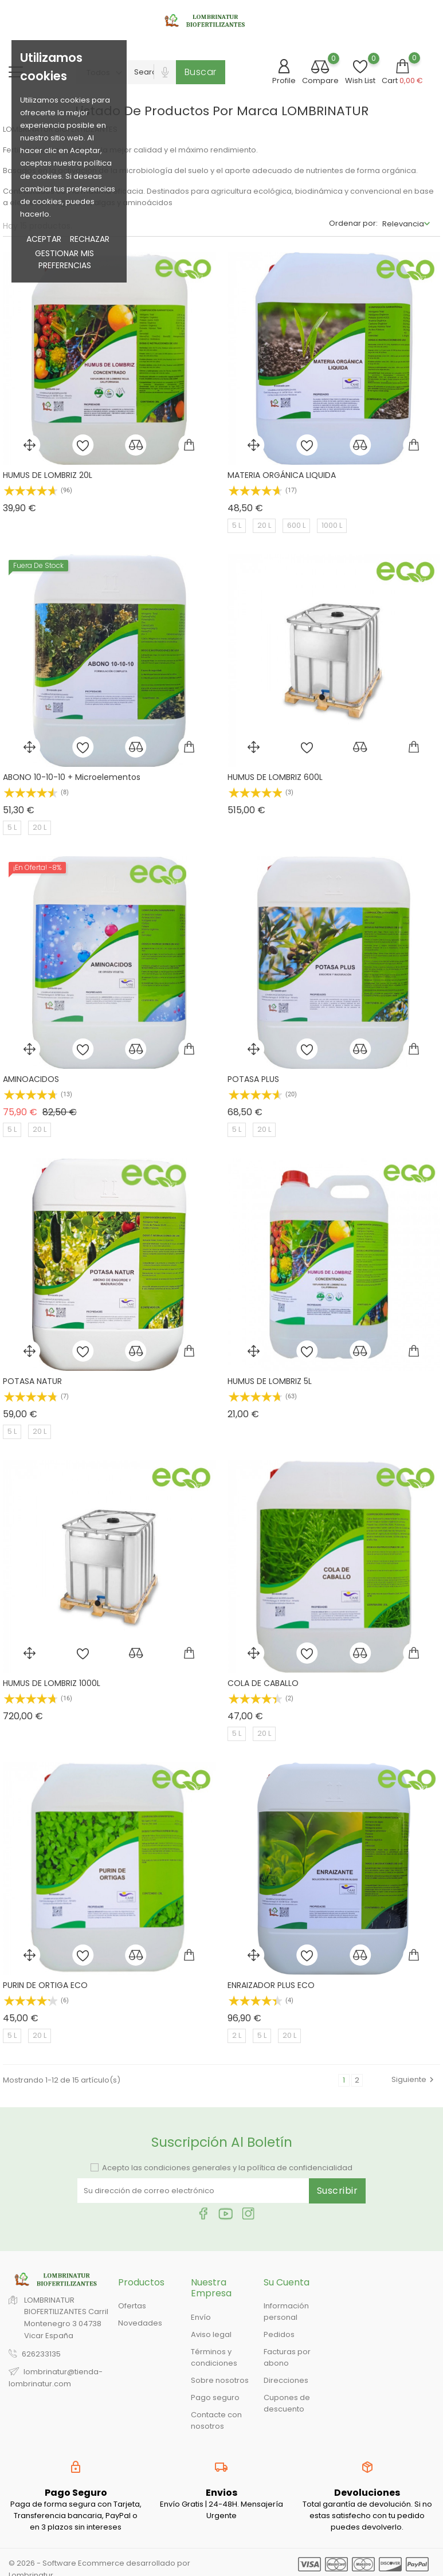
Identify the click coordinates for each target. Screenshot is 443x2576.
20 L (264, 525)
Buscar (201, 72)
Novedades (140, 2323)
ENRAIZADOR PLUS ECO (271, 1985)
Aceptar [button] (43, 239)
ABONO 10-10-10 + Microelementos (71, 777)
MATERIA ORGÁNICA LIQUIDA (282, 475)
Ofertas (132, 2305)
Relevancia (403, 223)
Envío (201, 2317)
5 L (236, 525)
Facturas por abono (287, 2357)
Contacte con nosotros (216, 2420)
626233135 (41, 2353)
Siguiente (414, 2079)
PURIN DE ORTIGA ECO (45, 1985)
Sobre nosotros (220, 2380)
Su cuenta (286, 2282)
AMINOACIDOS (31, 1079)
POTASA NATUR (32, 1381)
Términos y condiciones (214, 2357)
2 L (236, 2035)
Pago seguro (215, 2397)
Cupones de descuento (287, 2403)
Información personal (286, 2311)
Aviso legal (211, 2334)
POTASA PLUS (253, 1079)
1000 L (332, 525)
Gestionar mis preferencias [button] (64, 259)
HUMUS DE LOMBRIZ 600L (275, 777)
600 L (296, 525)
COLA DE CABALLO (263, 1683)
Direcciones (286, 2380)
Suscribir (337, 2190)
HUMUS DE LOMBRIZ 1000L (51, 1683)
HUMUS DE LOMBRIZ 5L (270, 1381)
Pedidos (279, 2334)
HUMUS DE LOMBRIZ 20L (47, 475)
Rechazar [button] (89, 239)
